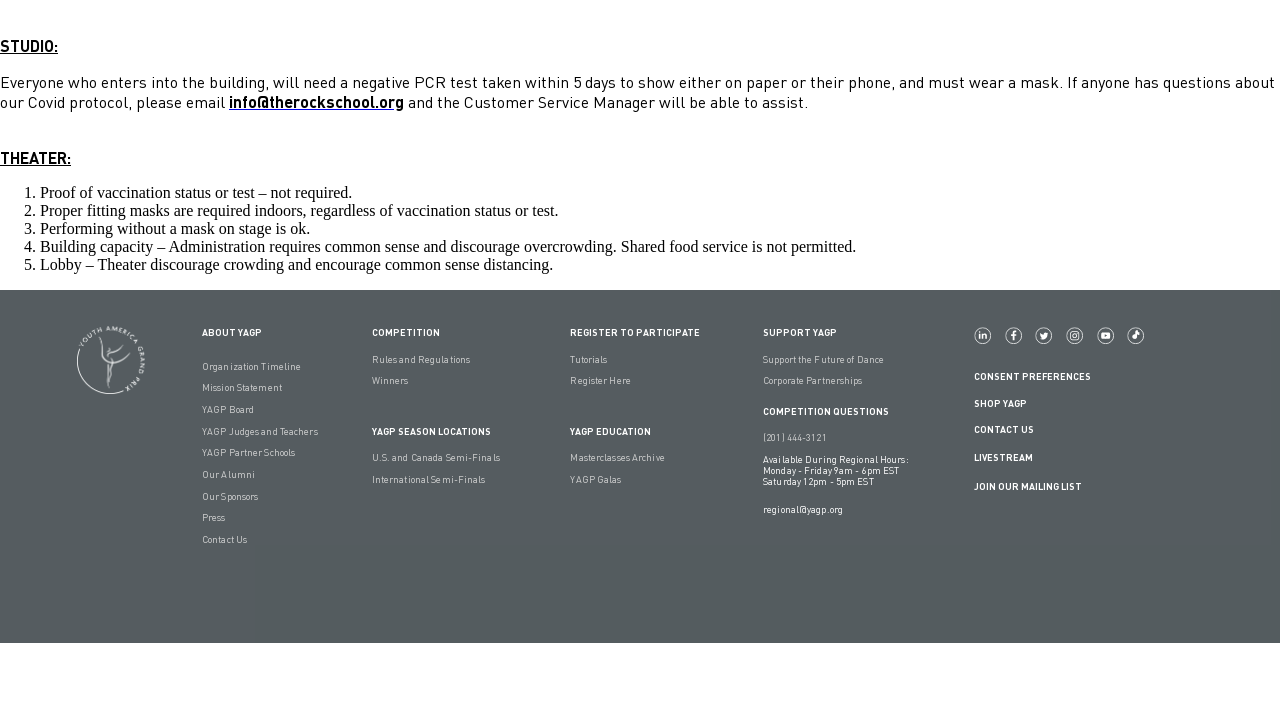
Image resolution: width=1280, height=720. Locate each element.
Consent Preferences (1032, 376)
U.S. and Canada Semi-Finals (436, 457)
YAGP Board (228, 409)
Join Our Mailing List (1028, 486)
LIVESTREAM (1011, 458)
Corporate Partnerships (812, 380)
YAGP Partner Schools (248, 452)
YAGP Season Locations (431, 431)
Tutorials (588, 359)
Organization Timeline (251, 366)
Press (214, 517)
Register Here (600, 380)
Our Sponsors (230, 496)
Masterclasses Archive (617, 457)
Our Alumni (228, 474)
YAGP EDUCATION (610, 431)
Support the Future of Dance (823, 359)
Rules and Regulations (421, 359)
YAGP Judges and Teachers (260, 431)
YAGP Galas (595, 479)
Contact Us (224, 539)
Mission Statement (242, 387)
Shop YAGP (1000, 403)
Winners (390, 380)
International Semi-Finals (429, 479)
